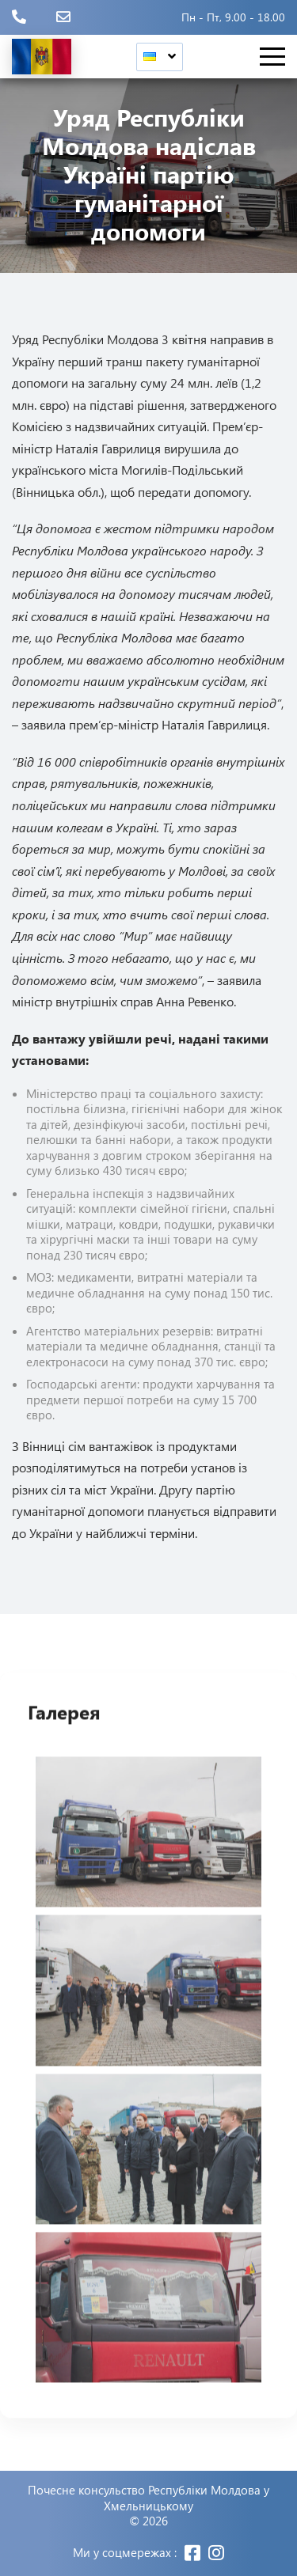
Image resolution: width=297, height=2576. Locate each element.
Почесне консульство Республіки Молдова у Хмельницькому (148, 2498)
